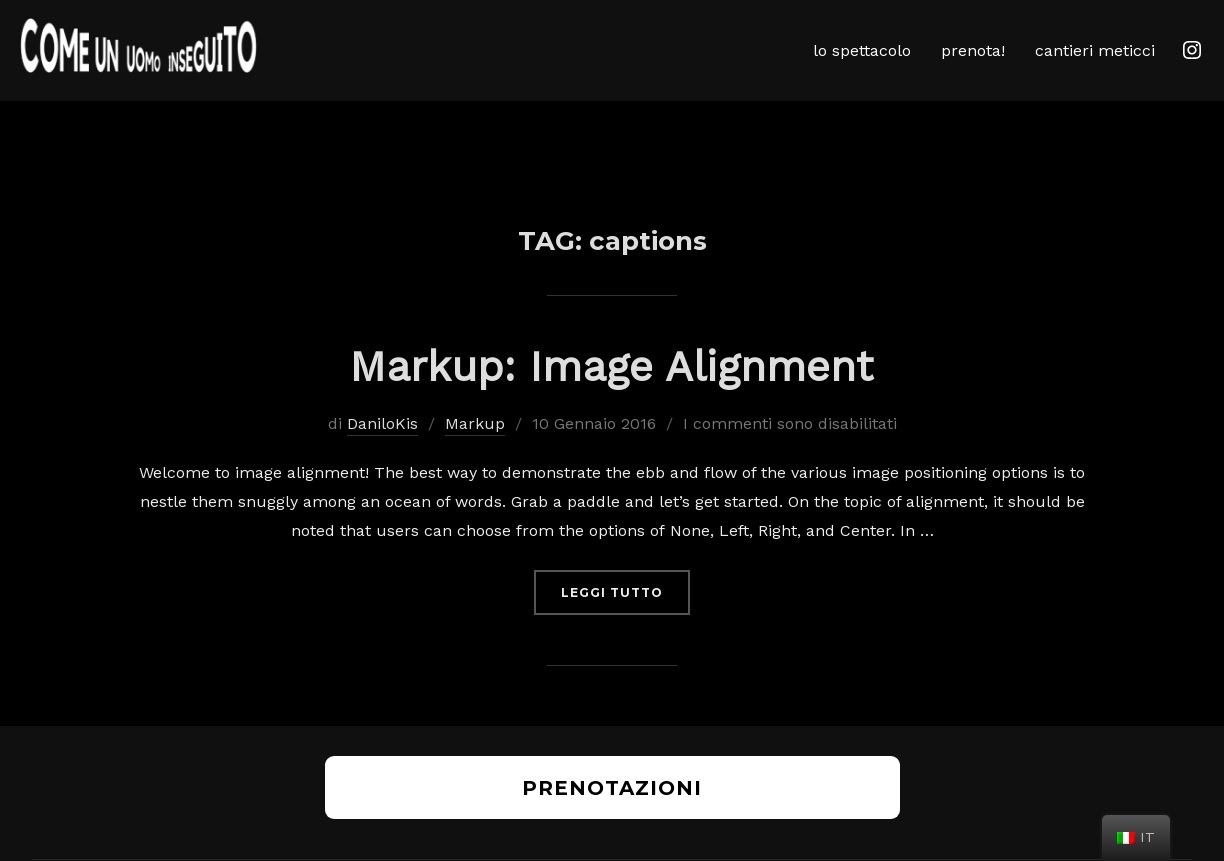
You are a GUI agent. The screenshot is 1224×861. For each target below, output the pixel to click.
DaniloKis (382, 450)
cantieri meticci (1095, 50)
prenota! (973, 50)
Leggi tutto (625, 617)
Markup (475, 450)
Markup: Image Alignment (611, 393)
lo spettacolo (862, 50)
